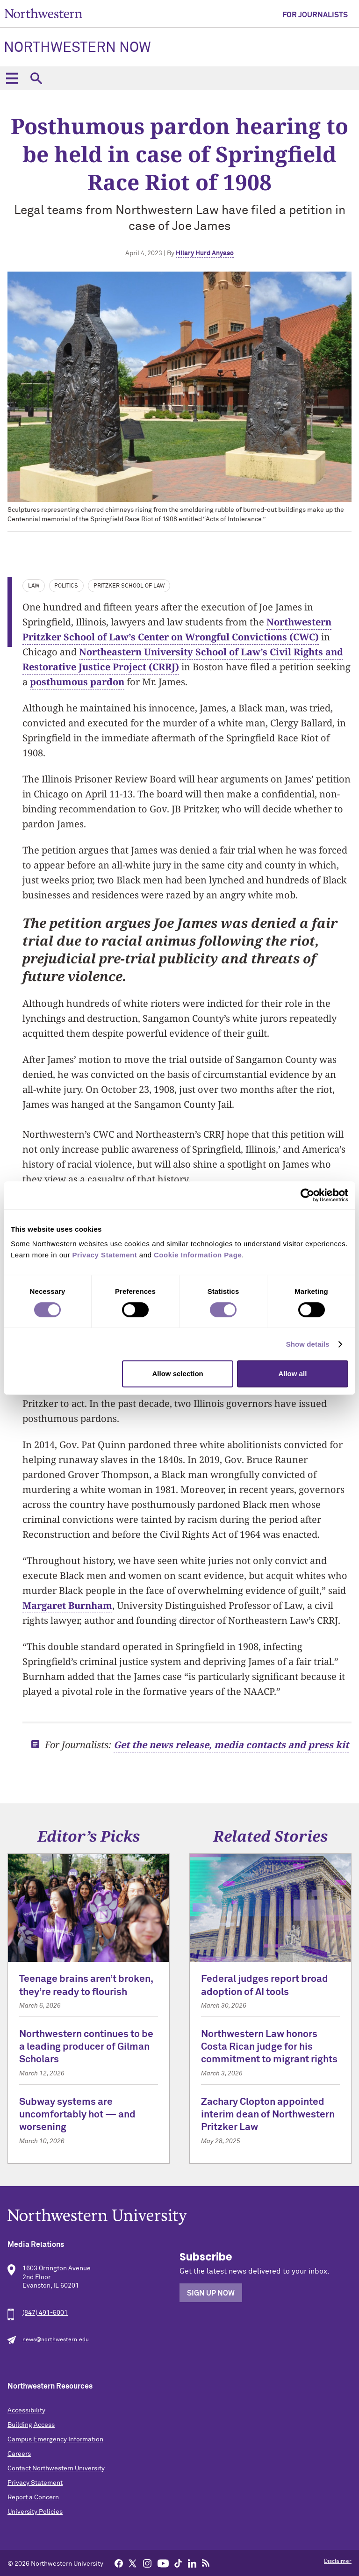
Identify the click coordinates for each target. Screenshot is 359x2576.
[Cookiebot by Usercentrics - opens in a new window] (307, 1195)
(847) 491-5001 (45, 2313)
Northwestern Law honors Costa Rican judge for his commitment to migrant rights (269, 2047)
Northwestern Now (77, 48)
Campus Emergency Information (55, 2439)
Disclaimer (338, 2561)
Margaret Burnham (67, 1605)
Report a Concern (33, 2497)
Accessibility (26, 2410)
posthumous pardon (77, 681)
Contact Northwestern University (56, 2468)
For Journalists (315, 15)
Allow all (292, 1374)
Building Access (31, 2425)
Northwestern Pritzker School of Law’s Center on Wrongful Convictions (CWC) (176, 629)
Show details (308, 1344)
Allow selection (177, 1374)
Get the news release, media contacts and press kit (231, 1744)
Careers (19, 2454)
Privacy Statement (35, 2483)
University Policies (35, 2512)
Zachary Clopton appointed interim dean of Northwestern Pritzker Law (268, 2115)
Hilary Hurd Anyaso (205, 253)
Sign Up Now (211, 2293)
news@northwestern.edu (55, 2340)
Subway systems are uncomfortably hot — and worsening (77, 2115)
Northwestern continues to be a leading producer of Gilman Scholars (86, 2047)
